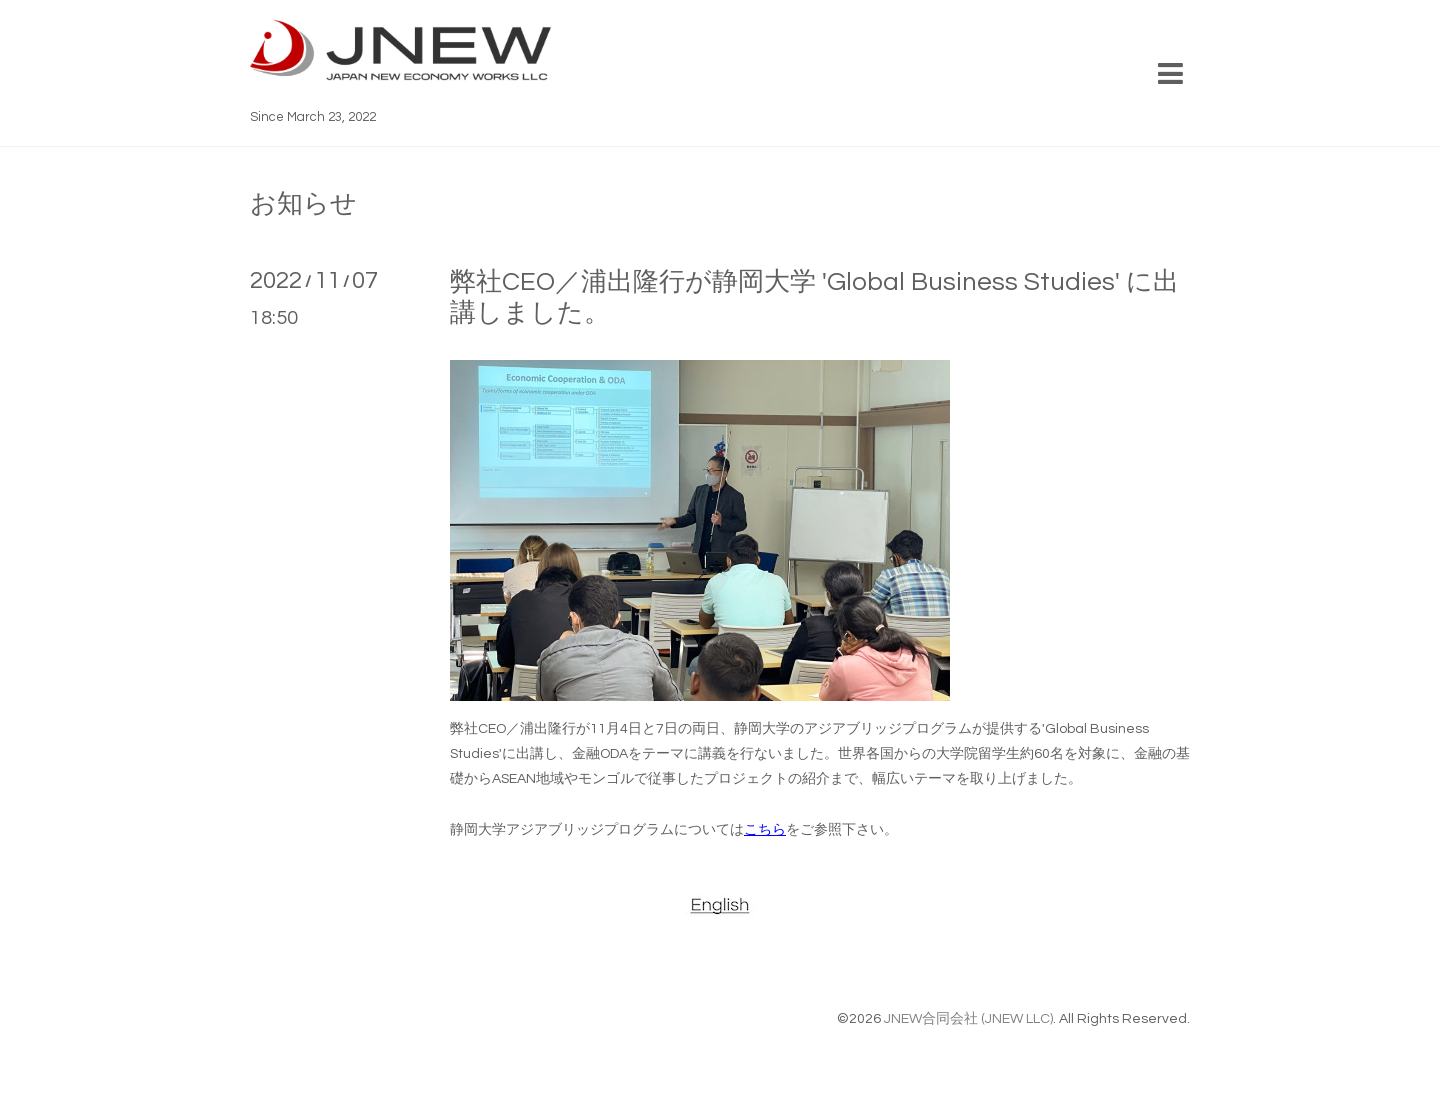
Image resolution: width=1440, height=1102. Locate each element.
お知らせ (303, 204)
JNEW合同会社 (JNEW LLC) (968, 1019)
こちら (765, 830)
